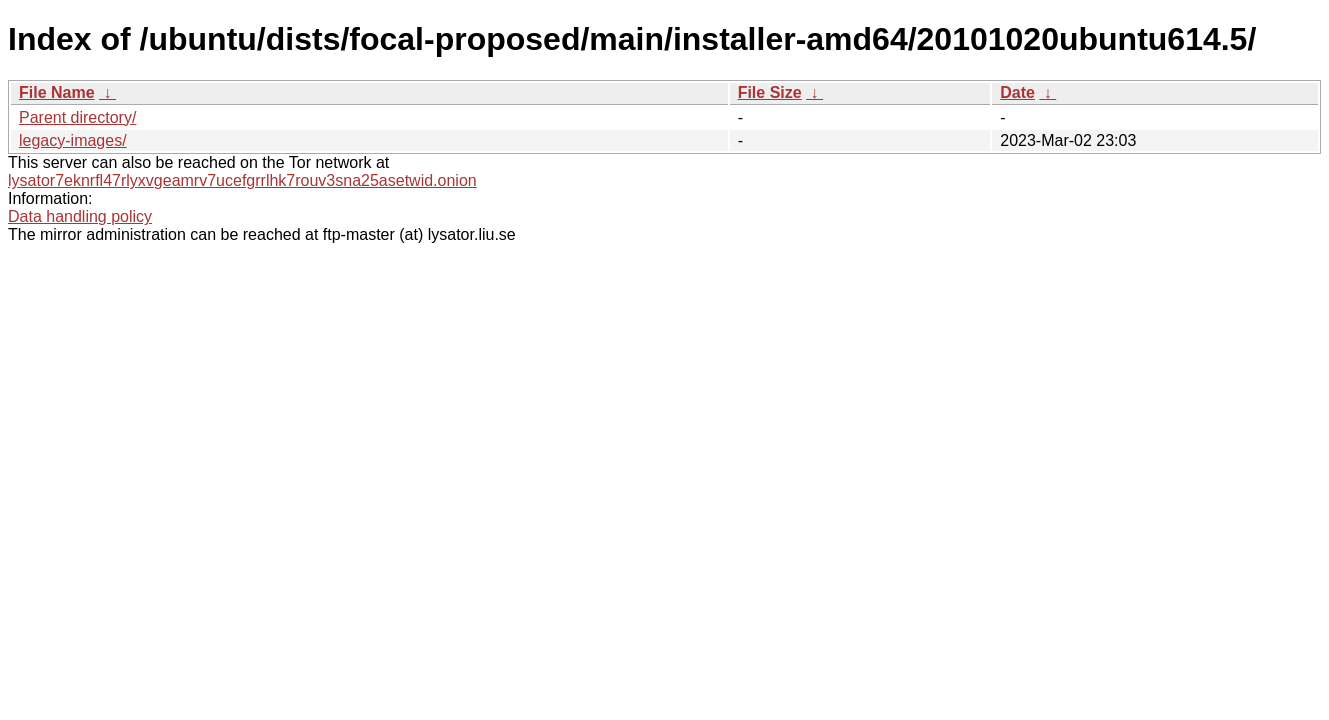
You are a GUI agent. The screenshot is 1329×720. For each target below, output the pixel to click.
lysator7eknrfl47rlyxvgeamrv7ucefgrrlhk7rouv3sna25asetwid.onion (242, 180)
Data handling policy (80, 216)
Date (1017, 92)
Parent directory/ (77, 117)
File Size (770, 92)
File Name (57, 92)
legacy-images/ (73, 140)
